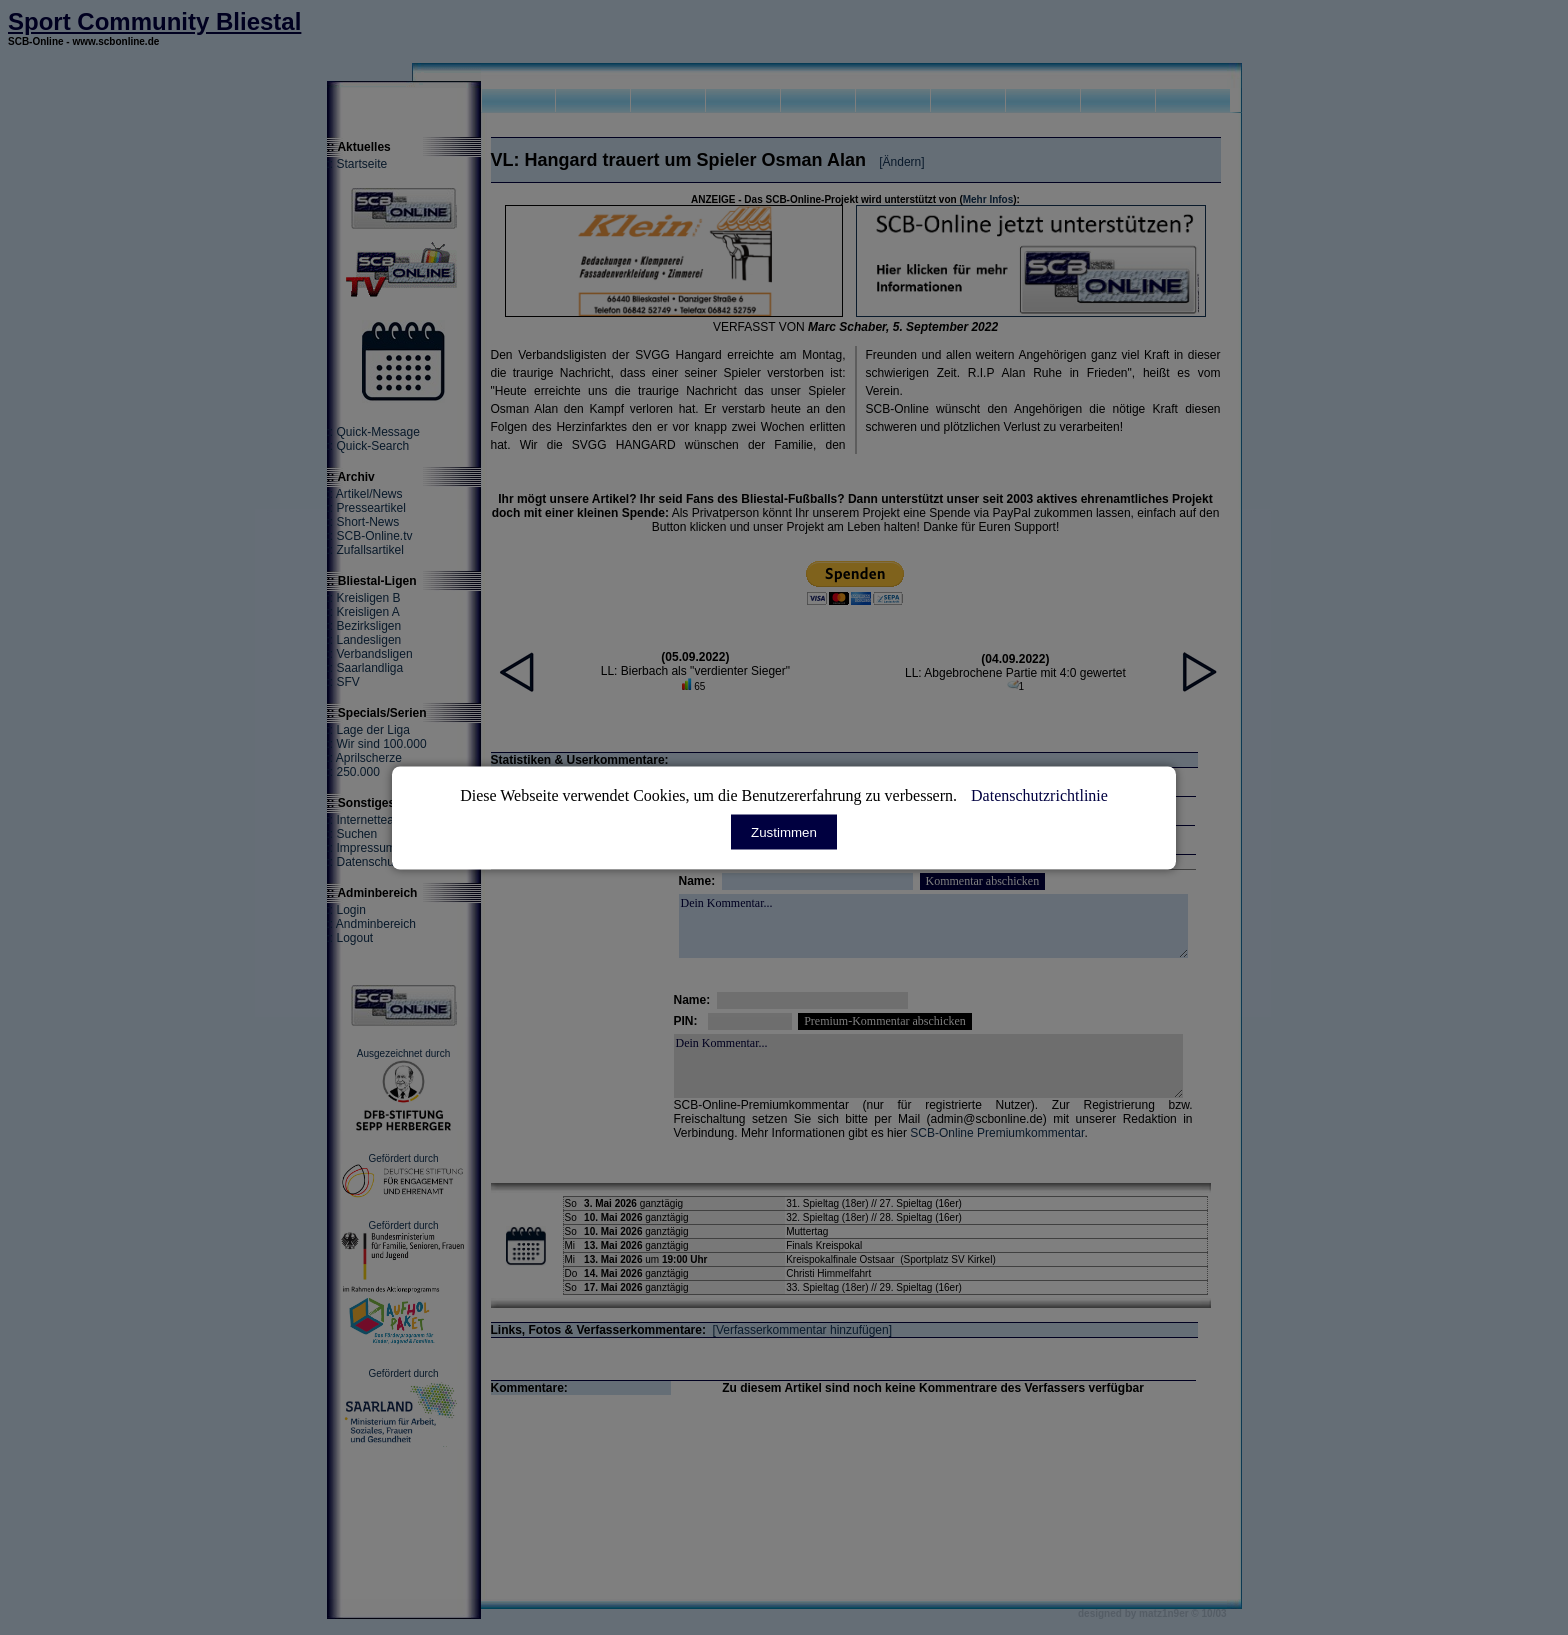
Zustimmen (784, 831)
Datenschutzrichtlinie (1039, 794)
